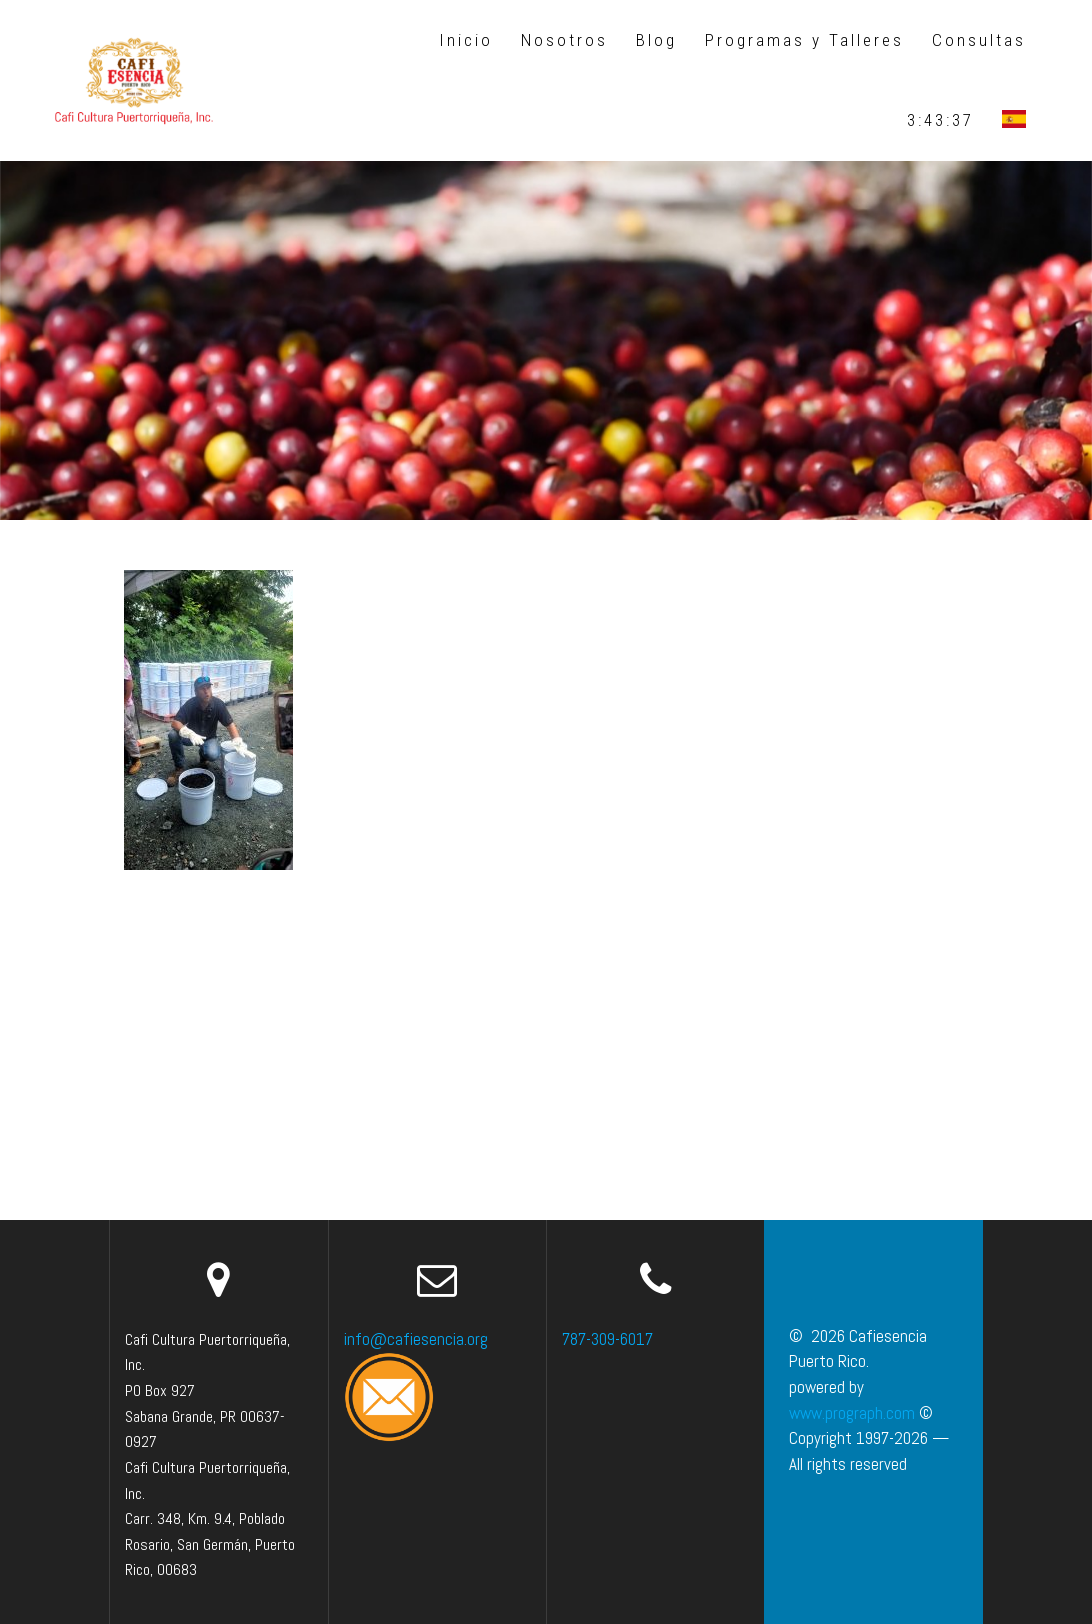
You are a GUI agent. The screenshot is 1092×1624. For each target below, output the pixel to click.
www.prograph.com (852, 1413)
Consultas (979, 40)
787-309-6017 (607, 1339)
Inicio (466, 40)
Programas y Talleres (804, 40)
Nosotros (564, 40)
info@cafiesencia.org (416, 1339)
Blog (656, 40)
